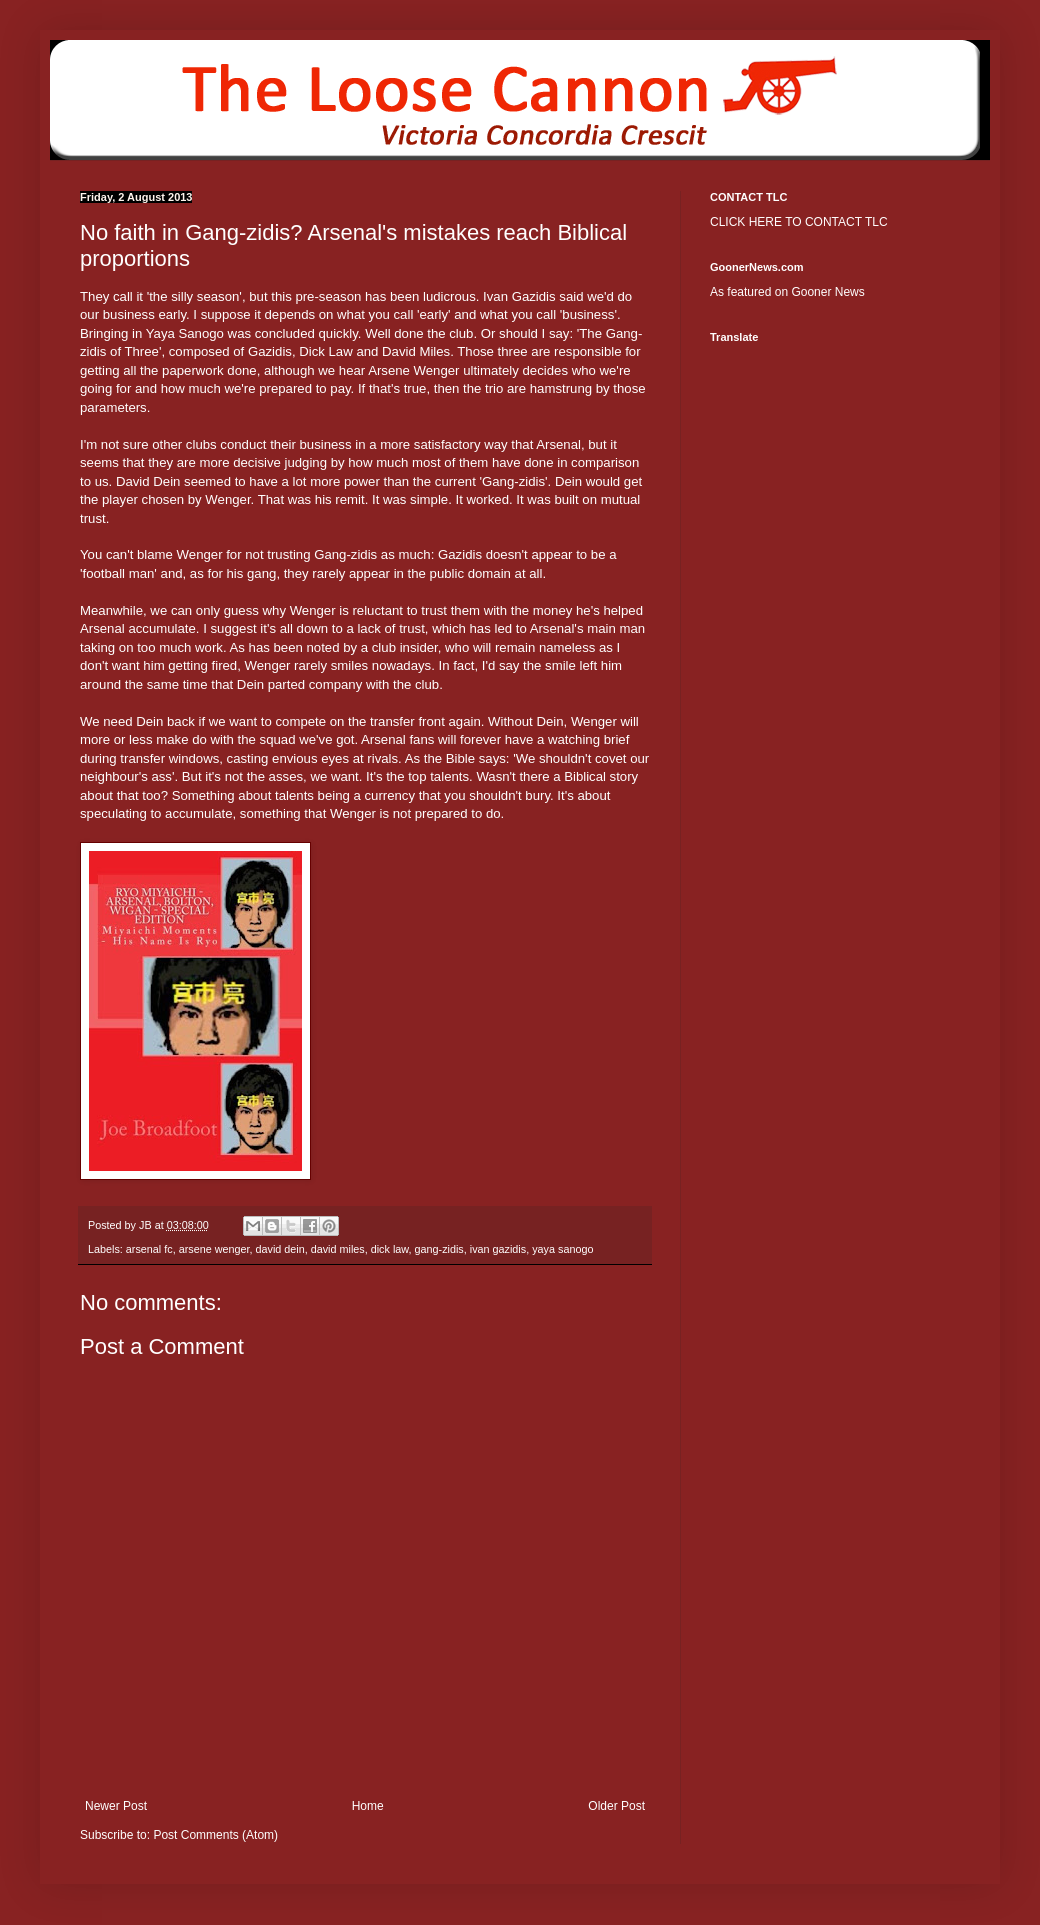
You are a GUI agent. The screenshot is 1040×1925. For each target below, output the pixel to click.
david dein (279, 1249)
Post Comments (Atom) (215, 1835)
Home (368, 1806)
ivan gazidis (498, 1249)
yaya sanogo (562, 1249)
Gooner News (827, 292)
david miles (338, 1249)
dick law (390, 1249)
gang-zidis (439, 1249)
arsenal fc (149, 1249)
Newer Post (116, 1806)
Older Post (616, 1806)
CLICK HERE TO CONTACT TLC (799, 222)
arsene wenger (214, 1249)
